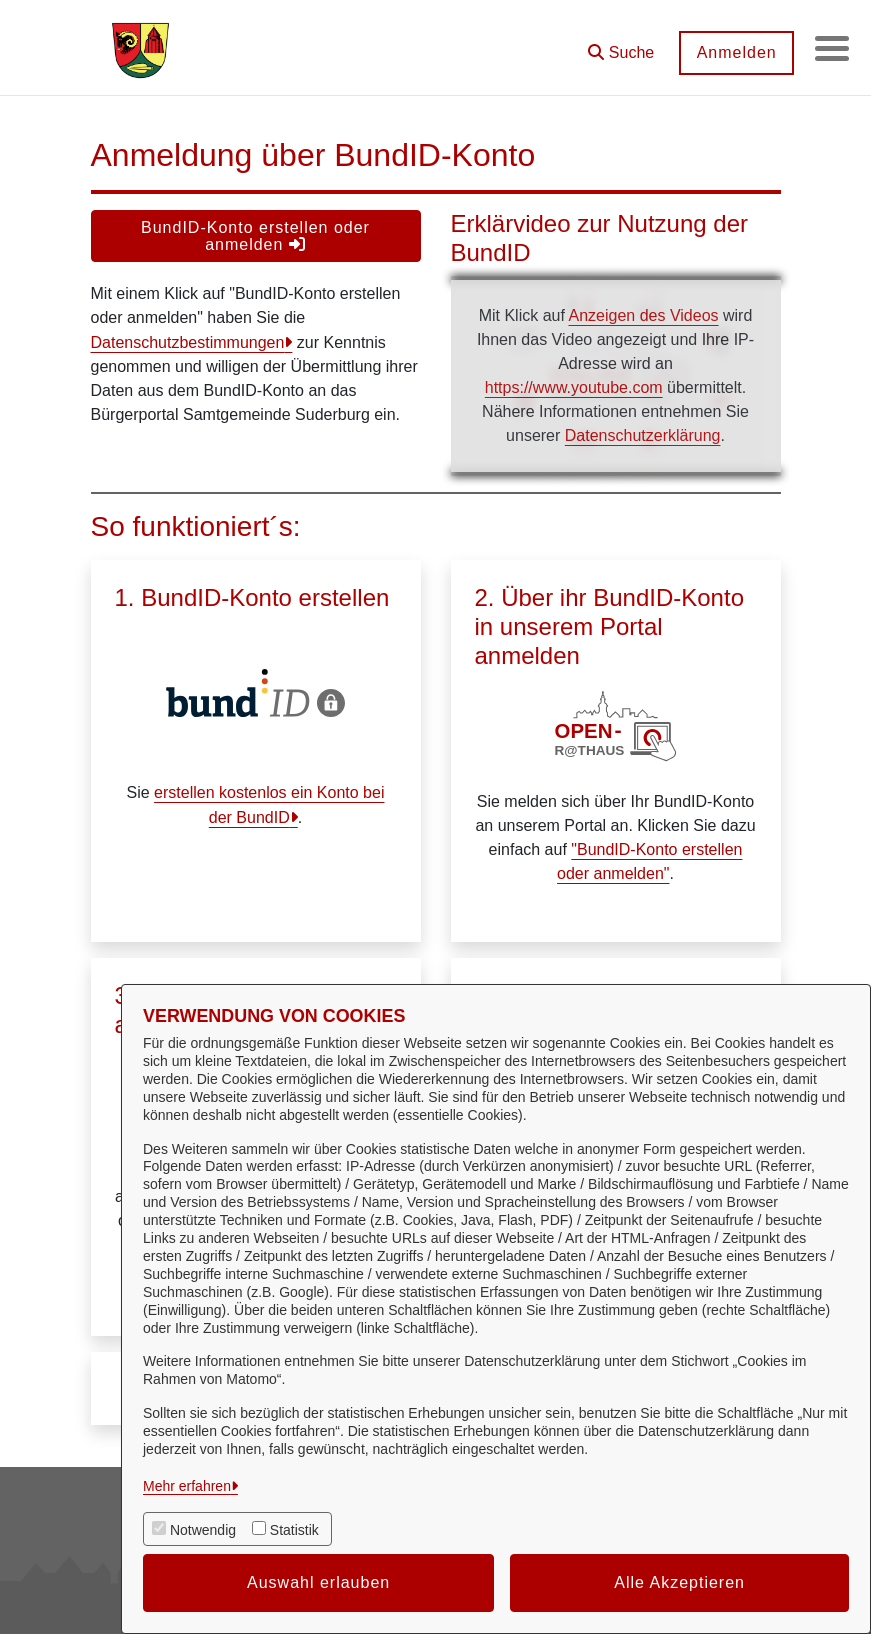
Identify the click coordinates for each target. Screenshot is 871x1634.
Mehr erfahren (187, 1486)
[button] (615, 45)
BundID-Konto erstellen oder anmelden (255, 236)
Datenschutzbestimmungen (188, 342)
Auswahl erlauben (318, 1582)
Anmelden (730, 52)
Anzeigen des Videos (643, 315)
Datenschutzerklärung (643, 435)
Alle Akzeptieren (679, 1582)
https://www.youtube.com (574, 387)
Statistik (294, 1530)
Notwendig (203, 1530)
